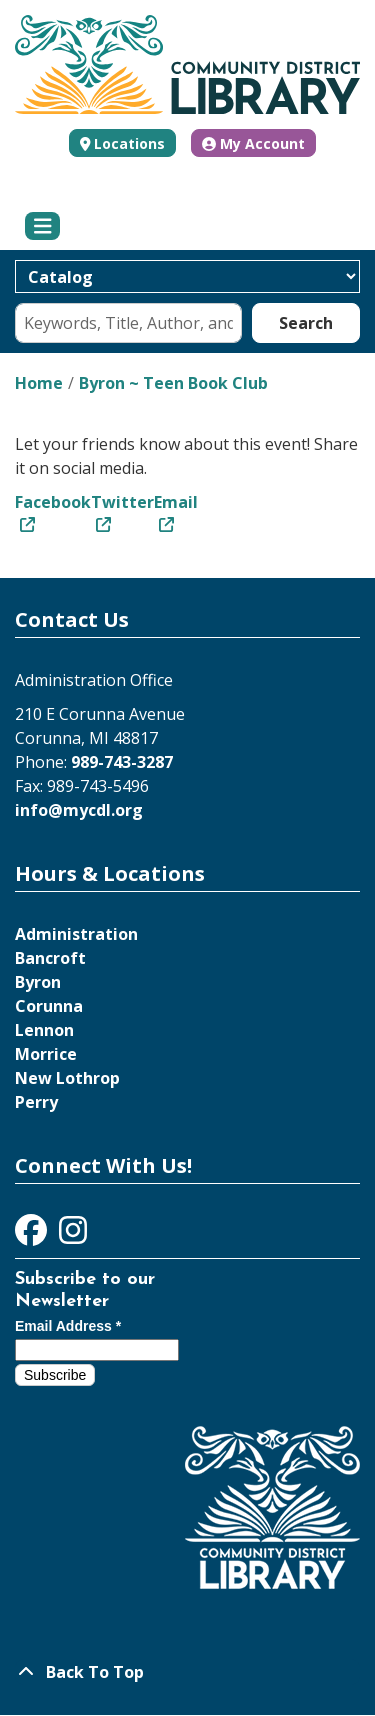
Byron (38, 982)
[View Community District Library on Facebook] (33, 1236)
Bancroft (50, 958)
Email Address (68, 1326)
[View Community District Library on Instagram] (73, 1236)
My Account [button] (253, 143)
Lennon (44, 1030)
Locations (129, 143)
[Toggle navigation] (42, 226)
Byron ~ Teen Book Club (173, 383)
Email (176, 502)
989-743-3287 (122, 762)
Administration (76, 934)
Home (39, 383)
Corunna (49, 1006)
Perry (36, 1102)
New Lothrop (67, 1078)
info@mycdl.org (79, 810)
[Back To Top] (187, 1672)
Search (306, 323)
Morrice (46, 1054)
